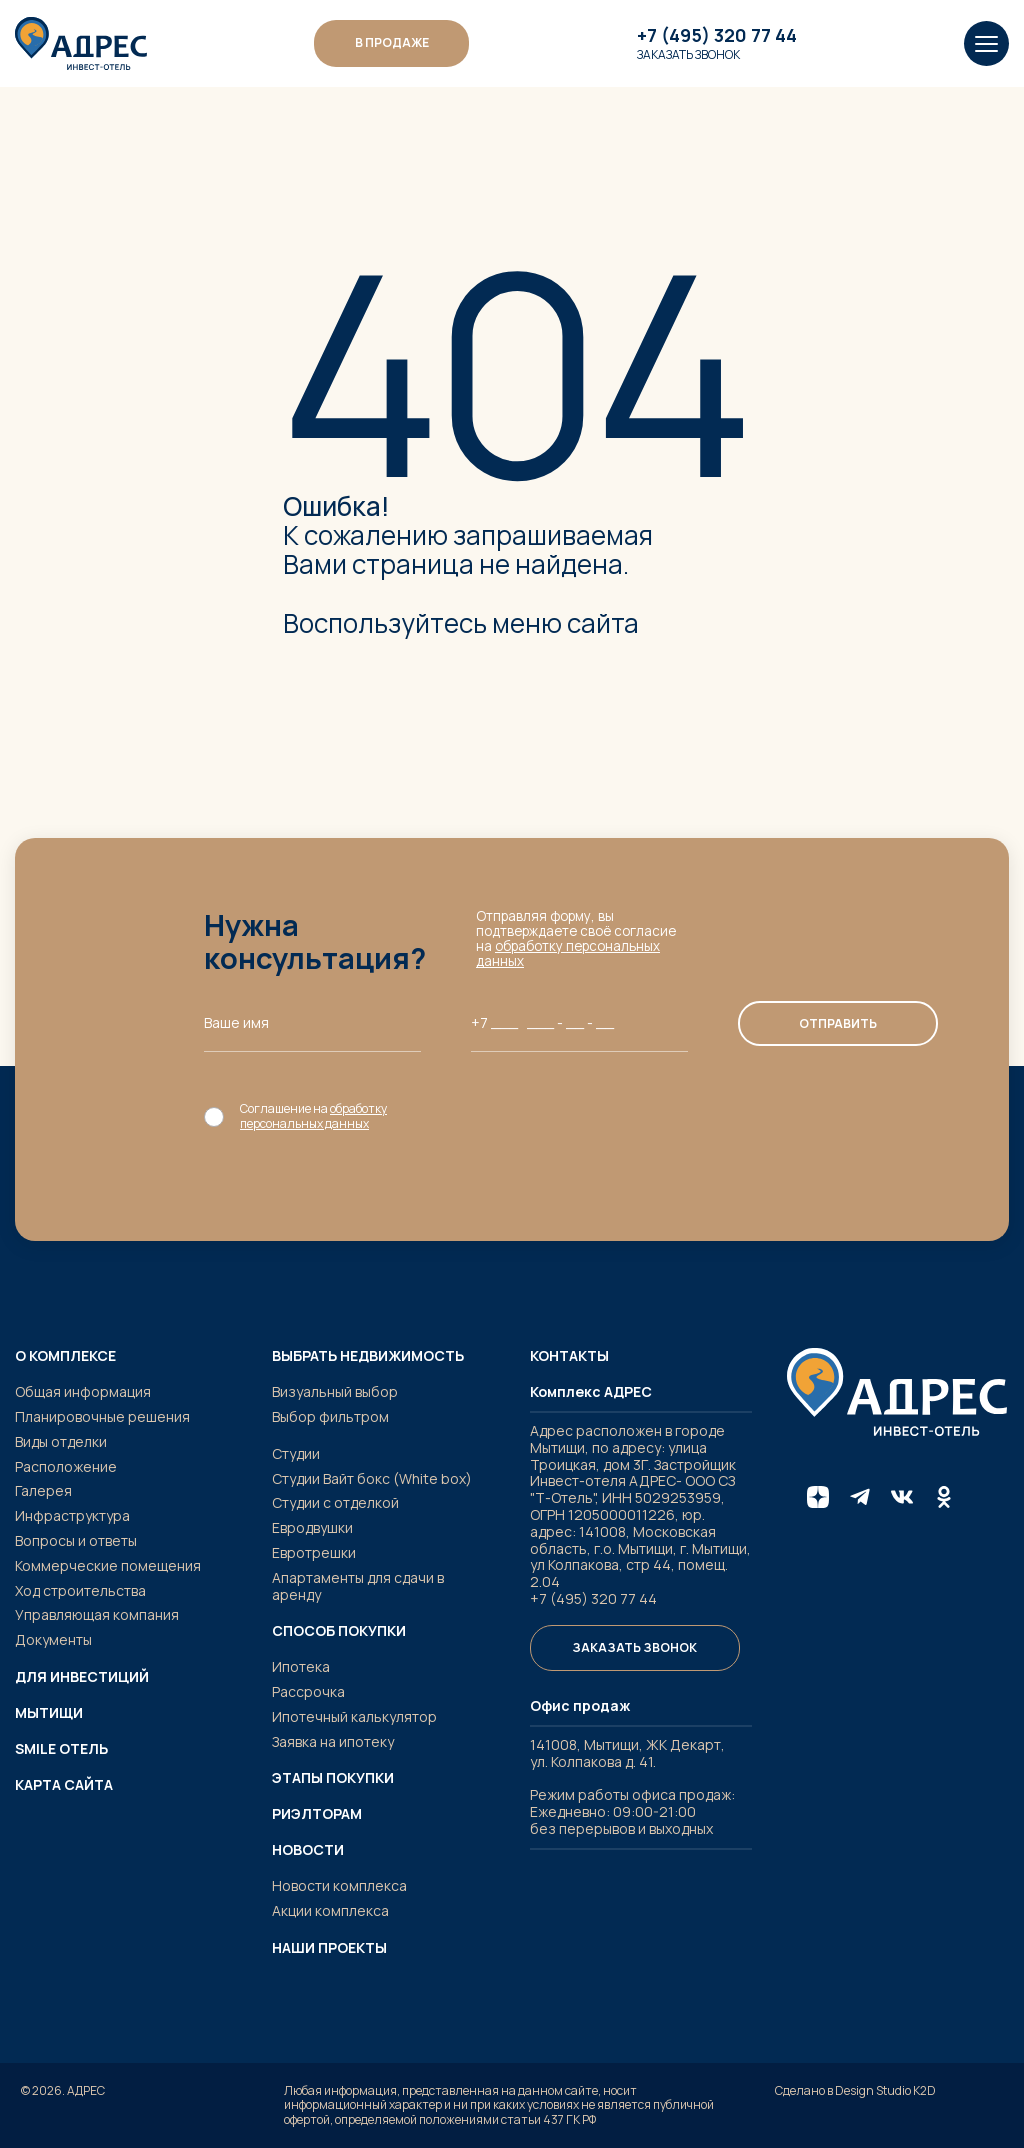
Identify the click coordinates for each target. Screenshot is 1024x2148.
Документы (53, 1639)
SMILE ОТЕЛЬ (61, 1749)
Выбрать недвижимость (368, 1356)
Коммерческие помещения (108, 1565)
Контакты (569, 1356)
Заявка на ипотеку (333, 1741)
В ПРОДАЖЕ (392, 42)
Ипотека (301, 1666)
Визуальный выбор (335, 1391)
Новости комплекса (339, 1885)
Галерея (43, 1490)
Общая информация (83, 1391)
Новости (308, 1850)
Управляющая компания (97, 1614)
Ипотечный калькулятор (354, 1716)
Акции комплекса (330, 1910)
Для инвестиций (82, 1677)
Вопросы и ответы (76, 1540)
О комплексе (65, 1356)
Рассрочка (308, 1691)
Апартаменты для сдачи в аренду (358, 1586)
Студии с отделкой (335, 1502)
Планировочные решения (102, 1416)
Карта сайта (64, 1785)
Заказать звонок (688, 55)
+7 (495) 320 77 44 (717, 36)
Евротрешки (314, 1552)
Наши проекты (329, 1948)
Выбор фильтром (330, 1416)
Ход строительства (80, 1590)
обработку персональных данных (568, 953)
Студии (296, 1453)
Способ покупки (339, 1631)
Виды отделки (61, 1441)
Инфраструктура (72, 1515)
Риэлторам (317, 1814)
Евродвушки (312, 1527)
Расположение (66, 1466)
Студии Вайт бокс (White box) (372, 1478)
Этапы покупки (333, 1778)
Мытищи (49, 1713)
